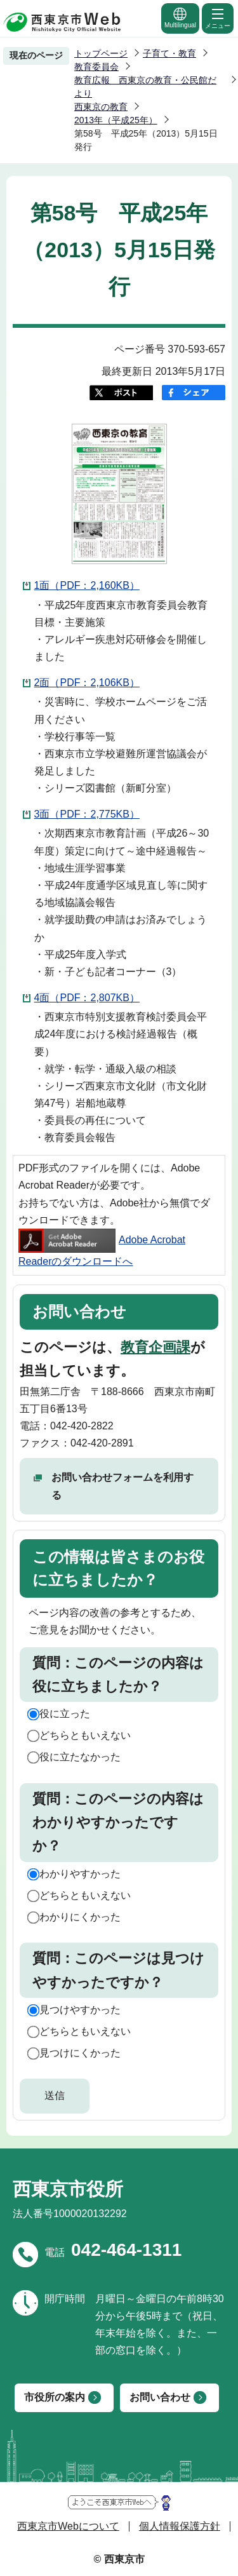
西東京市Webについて (68, 2526)
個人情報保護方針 (179, 2526)
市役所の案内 (54, 2397)
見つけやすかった (80, 2009)
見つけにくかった (80, 2052)
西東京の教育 (101, 107)
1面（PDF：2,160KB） (87, 585)
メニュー (217, 17)
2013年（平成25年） (115, 120)
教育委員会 (96, 67)
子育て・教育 (169, 53)
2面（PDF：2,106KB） (87, 682)
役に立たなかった (80, 1756)
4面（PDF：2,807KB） (87, 997)
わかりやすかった (80, 1873)
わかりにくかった (80, 1917)
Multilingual (180, 17)
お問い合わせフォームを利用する (122, 1486)
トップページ (101, 53)
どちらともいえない (85, 1735)
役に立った (64, 1713)
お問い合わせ (159, 2397)
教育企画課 (155, 1347)
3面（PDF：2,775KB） (87, 814)
